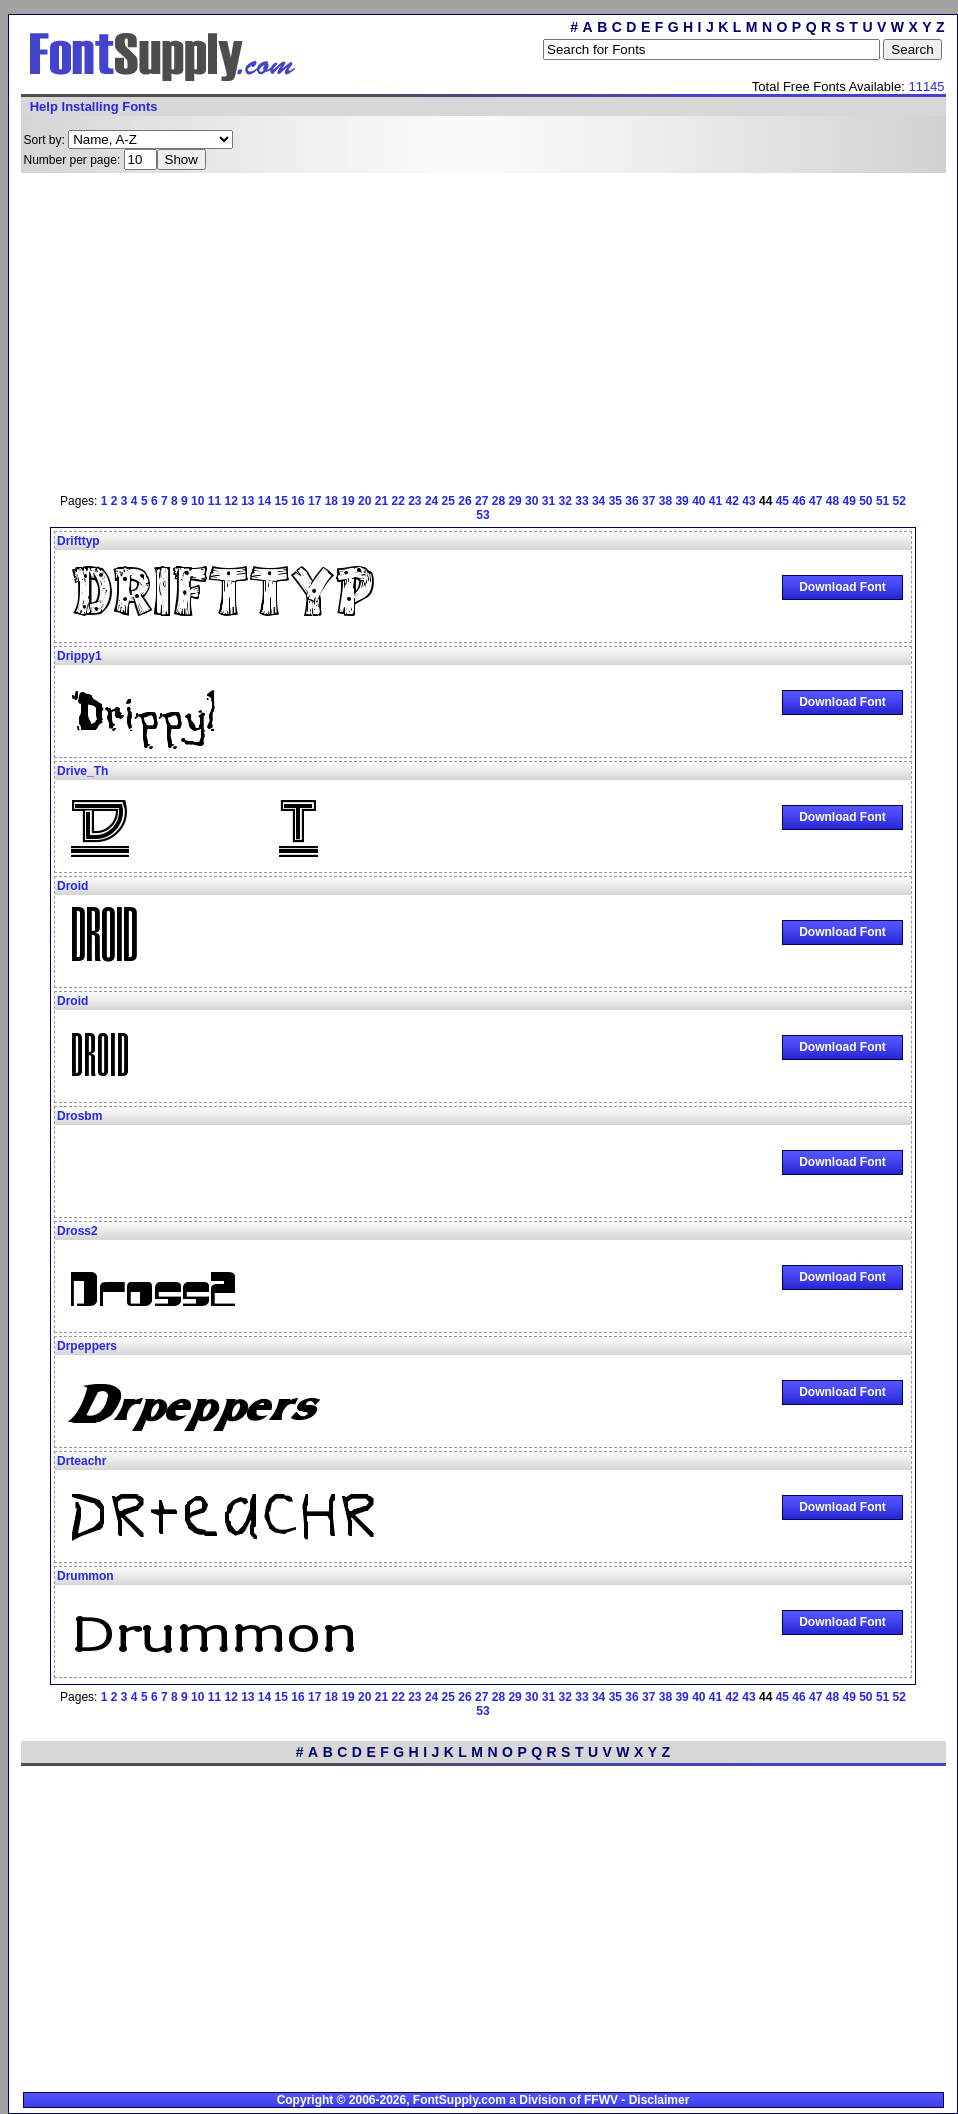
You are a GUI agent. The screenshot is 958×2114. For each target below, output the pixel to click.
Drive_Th (82, 771)
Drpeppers (87, 1346)
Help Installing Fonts (94, 106)
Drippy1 (79, 656)
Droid (72, 886)
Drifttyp (78, 541)
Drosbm (79, 1116)
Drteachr (81, 1461)
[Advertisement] (424, 330)
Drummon (85, 1576)
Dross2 (77, 1231)
